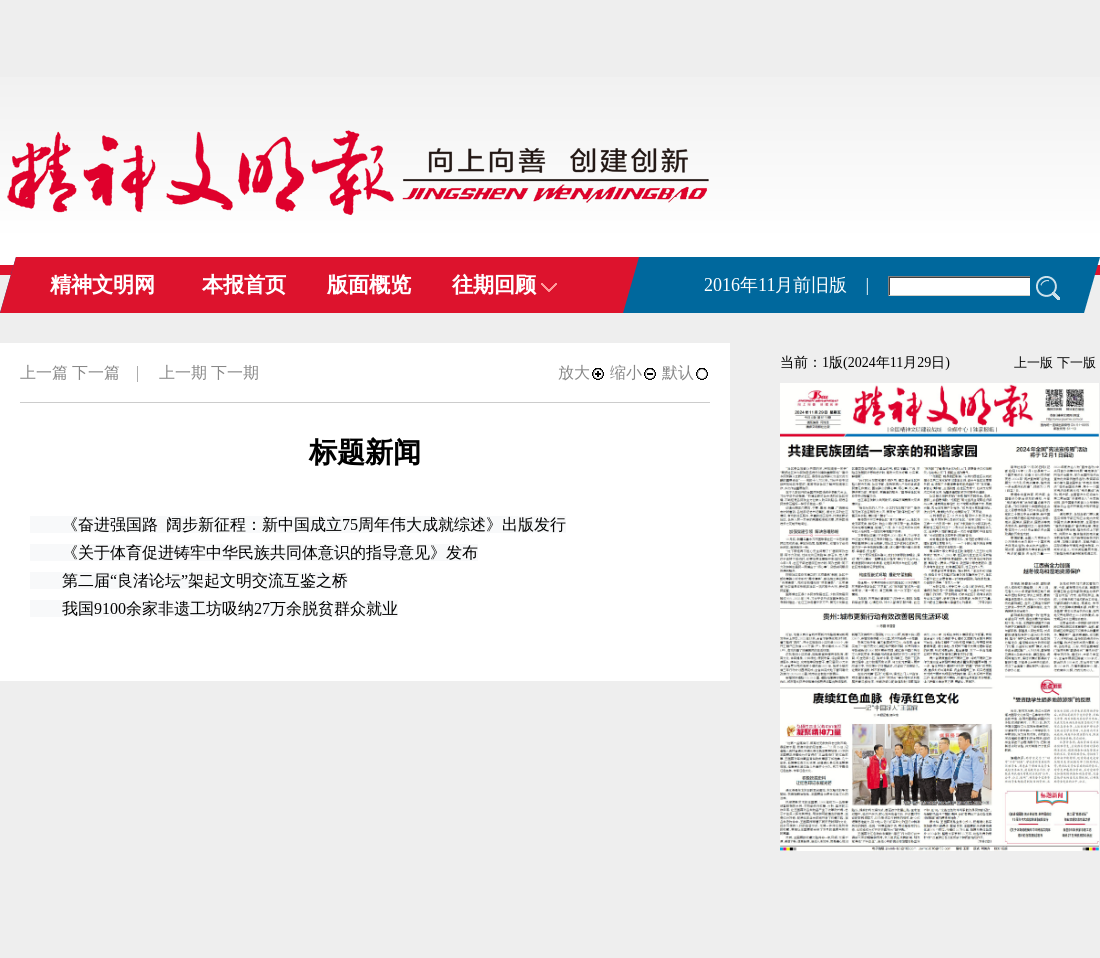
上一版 (1033, 362)
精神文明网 (102, 285)
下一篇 (96, 372)
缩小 (634, 372)
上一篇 (44, 372)
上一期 (183, 372)
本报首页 (244, 285)
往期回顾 (504, 285)
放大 (582, 372)
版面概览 (369, 285)
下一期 (235, 372)
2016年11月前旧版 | (786, 285)
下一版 (1076, 362)
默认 (686, 372)
